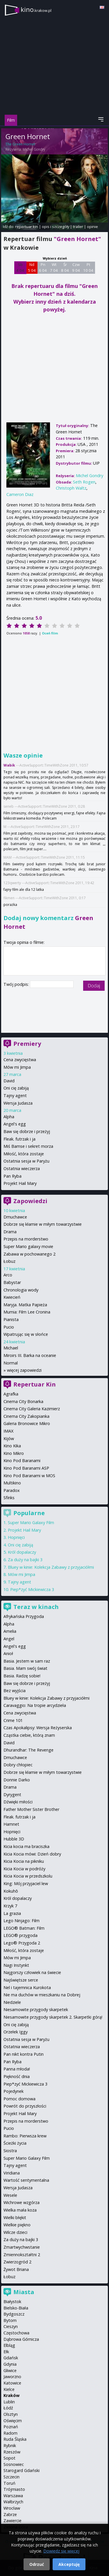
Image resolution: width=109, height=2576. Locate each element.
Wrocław (11, 2508)
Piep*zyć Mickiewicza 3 (32, 1589)
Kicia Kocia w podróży (24, 1868)
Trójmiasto (14, 2489)
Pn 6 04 (43, 267)
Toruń (9, 2483)
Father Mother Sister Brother (31, 1809)
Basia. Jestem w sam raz (26, 1661)
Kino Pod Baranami (21, 1460)
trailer (78, 226)
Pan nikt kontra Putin (23, 2054)
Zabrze (10, 2514)
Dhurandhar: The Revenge (28, 1750)
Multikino (12, 1483)
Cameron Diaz (19, 494)
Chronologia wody (20, 1290)
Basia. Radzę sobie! (21, 1676)
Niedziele (12, 2002)
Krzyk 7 (10, 1906)
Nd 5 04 (32, 267)
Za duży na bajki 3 (25, 1559)
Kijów (8, 1438)
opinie (92, 226)
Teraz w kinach (36, 1607)
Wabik (9, 765)
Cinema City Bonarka (23, 1401)
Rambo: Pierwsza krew (25, 2136)
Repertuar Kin (34, 1384)
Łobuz (9, 1261)
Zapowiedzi (30, 1201)
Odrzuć (36, 2564)
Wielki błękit (14, 2217)
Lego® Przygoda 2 (21, 1943)
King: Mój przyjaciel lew (25, 1883)
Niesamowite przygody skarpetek (35, 2009)
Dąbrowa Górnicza (21, 2339)
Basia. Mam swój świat (25, 1668)
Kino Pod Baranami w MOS (29, 1475)
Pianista (11, 1319)
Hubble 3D (13, 1839)
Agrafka (10, 1394)
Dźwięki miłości (18, 1802)
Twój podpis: (16, 984)
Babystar (12, 1282)
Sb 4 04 (20, 267)
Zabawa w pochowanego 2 (29, 1254)
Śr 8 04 (65, 267)
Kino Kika (12, 1445)
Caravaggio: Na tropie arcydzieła (34, 1705)
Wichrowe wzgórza (21, 2202)
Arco (7, 1275)
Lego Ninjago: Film (21, 1920)
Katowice (12, 2383)
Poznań (10, 2426)
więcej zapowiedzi (24, 1370)
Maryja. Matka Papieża (25, 1304)
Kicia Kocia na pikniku (23, 1861)
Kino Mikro (13, 1453)
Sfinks (9, 1497)
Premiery (27, 1044)
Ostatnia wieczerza (21, 1168)
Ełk (6, 2351)
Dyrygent (12, 1794)
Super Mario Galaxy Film (31, 1522)
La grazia (12, 1913)
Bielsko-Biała (15, 2308)
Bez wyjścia (14, 1690)
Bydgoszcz (13, 2314)
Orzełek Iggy (15, 2032)
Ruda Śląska (14, 2439)
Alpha (8, 1116)
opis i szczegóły (55, 226)
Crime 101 (13, 1720)
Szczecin (11, 2477)
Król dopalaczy (22, 1552)
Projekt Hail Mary (20, 1183)
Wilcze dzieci (15, 2232)
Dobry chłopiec (18, 1764)
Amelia (9, 1631)
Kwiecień (11, 1297)
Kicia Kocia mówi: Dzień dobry (32, 1854)
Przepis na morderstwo (25, 1239)
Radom (10, 2433)
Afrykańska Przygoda (23, 1616)
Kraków (11, 2395)
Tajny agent (15, 1095)
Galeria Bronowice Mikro (26, 1423)
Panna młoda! (16, 2069)
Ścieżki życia (14, 2143)
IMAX (8, 1431)
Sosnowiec (13, 2464)
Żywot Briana (16, 2269)
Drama (10, 1231)
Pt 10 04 (88, 267)
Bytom (10, 2320)
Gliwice (10, 2370)
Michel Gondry (34, 149)
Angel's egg (14, 1124)
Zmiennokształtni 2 (21, 2254)
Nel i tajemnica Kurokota (27, 1987)
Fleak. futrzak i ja (19, 1139)
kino (36, 9)
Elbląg (9, 2345)
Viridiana (11, 2173)
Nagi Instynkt (16, 1965)
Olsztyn (10, 2414)
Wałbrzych (13, 2501)
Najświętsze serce (20, 1980)
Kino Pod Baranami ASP (26, 1468)
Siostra (10, 2150)
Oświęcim (12, 2420)
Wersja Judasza (18, 1103)
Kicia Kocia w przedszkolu (27, 1876)
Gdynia (10, 2364)
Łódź (8, 2408)
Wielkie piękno (17, 2224)
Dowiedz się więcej (61, 2551)
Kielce (9, 2389)
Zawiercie (12, 2520)
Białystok (12, 2301)
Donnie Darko (16, 1780)
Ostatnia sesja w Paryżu (26, 1161)
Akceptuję (69, 2564)
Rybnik (9, 2445)
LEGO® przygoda (20, 1935)
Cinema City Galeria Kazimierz (31, 1408)
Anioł (8, 1653)
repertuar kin (26, 226)
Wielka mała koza (20, 2210)
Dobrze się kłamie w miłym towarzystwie (42, 1224)
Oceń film (50, 633)
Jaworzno (12, 2376)
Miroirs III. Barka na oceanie (29, 1355)
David (9, 1080)
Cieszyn (10, 2326)
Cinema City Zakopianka (26, 1416)
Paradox (11, 1490)
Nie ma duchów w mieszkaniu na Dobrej (41, 1994)
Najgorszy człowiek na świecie (32, 1972)
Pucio (8, 1327)
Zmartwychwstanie (21, 2247)
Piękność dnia (16, 2076)
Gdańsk (10, 2357)
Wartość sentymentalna (26, 2180)
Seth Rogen (84, 482)
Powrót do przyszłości (24, 2106)
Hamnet (11, 1824)
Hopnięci (16, 1537)
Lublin (9, 2401)
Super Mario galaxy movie (28, 1246)
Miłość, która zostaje (23, 1153)
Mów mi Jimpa (17, 1067)
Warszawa (13, 2495)
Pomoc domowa (19, 2098)
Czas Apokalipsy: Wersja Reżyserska (37, 1727)
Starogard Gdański (21, 2470)
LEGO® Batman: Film (23, 1928)
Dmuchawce (15, 1217)
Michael (10, 1348)
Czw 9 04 (76, 267)
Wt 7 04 (54, 267)
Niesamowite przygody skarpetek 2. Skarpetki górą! (52, 2017)
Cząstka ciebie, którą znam (29, 1735)
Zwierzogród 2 (17, 2262)
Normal (10, 1363)
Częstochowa (16, 2333)
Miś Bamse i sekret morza (28, 1146)
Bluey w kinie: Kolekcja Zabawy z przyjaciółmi (51, 1567)
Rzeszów (11, 2452)
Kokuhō (10, 1891)
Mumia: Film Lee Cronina (26, 1312)
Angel (8, 1638)
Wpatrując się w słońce (25, 1334)
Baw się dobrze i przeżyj (26, 1131)
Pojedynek (13, 2091)
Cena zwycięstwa (19, 1059)
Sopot (9, 2458)
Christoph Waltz (71, 488)
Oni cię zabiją (16, 1088)
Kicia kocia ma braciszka (26, 1846)
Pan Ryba (12, 1176)
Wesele (10, 2195)
